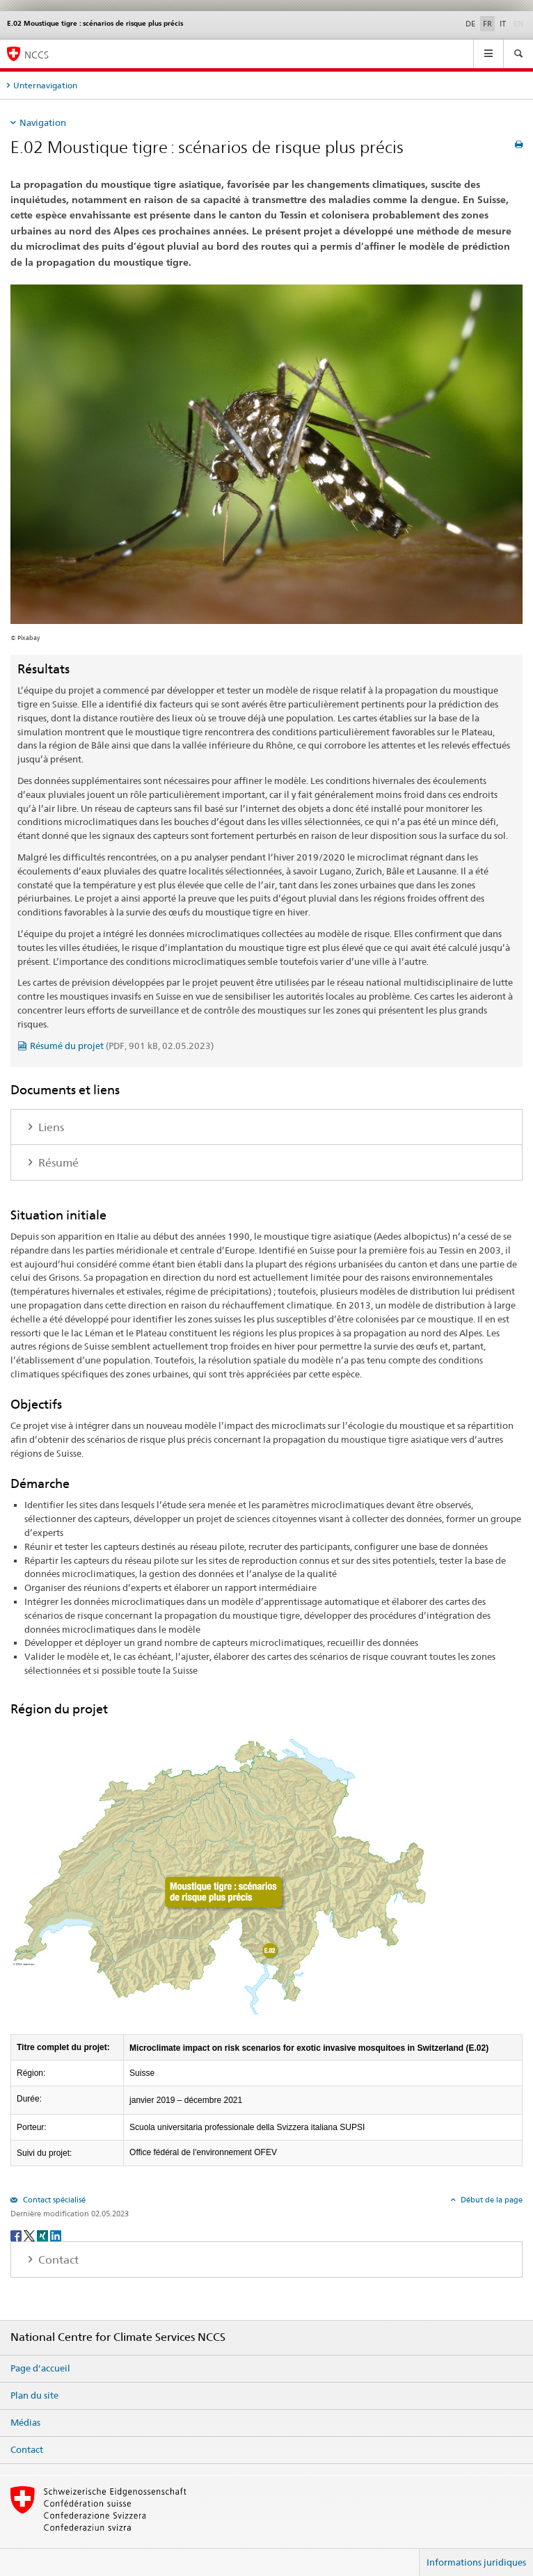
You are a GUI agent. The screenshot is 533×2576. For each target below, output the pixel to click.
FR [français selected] (487, 24)
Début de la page (491, 2200)
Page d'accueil (40, 2368)
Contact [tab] (57, 2259)
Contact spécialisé (53, 2200)
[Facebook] (17, 2235)
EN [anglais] (520, 23)
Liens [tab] (49, 1127)
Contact (26, 2449)
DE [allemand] (470, 24)
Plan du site (34, 2395)
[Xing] (43, 2235)
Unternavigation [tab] (45, 85)
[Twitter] (30, 2235)
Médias (25, 2422)
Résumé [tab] (57, 1162)
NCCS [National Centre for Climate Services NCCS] (36, 55)
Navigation (42, 122)
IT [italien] (503, 24)
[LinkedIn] (55, 2235)
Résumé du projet (122, 1045)
